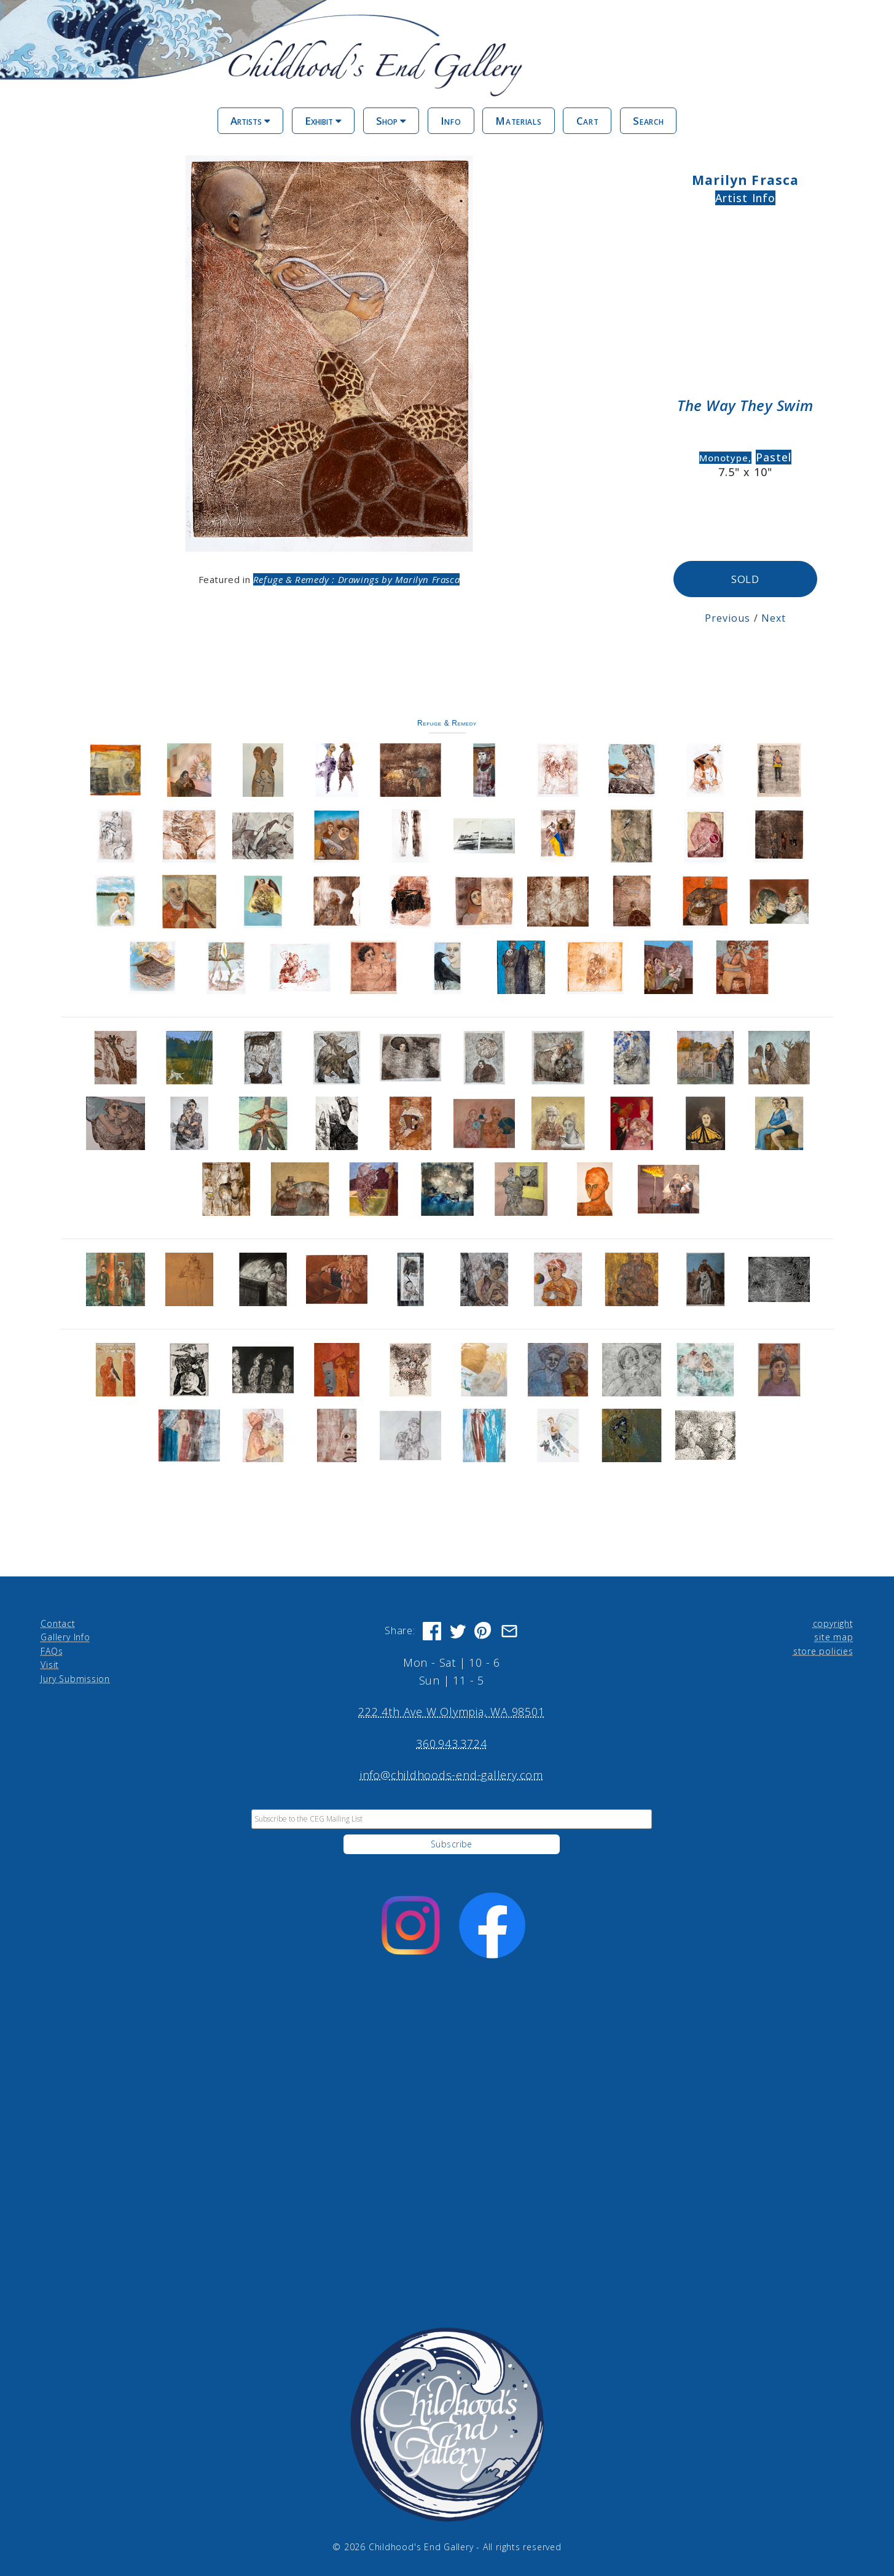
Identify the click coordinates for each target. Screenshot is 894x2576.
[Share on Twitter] (458, 1630)
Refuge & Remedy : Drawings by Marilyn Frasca (356, 579)
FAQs (52, 1650)
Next (773, 617)
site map (833, 1637)
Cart (587, 121)
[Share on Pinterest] (483, 1630)
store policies (823, 1650)
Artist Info (745, 197)
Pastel (773, 457)
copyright (833, 1623)
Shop (391, 121)
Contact (58, 1623)
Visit (50, 1664)
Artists (250, 121)
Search (648, 121)
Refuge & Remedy (447, 722)
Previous (728, 617)
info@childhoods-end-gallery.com (451, 1774)
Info (451, 121)
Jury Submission (75, 1678)
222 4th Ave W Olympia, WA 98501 (451, 1711)
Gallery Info (65, 1637)
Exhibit (323, 121)
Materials (518, 121)
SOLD (745, 578)
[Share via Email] (509, 1630)
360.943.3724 (451, 1743)
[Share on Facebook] (432, 1630)
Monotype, (725, 458)
